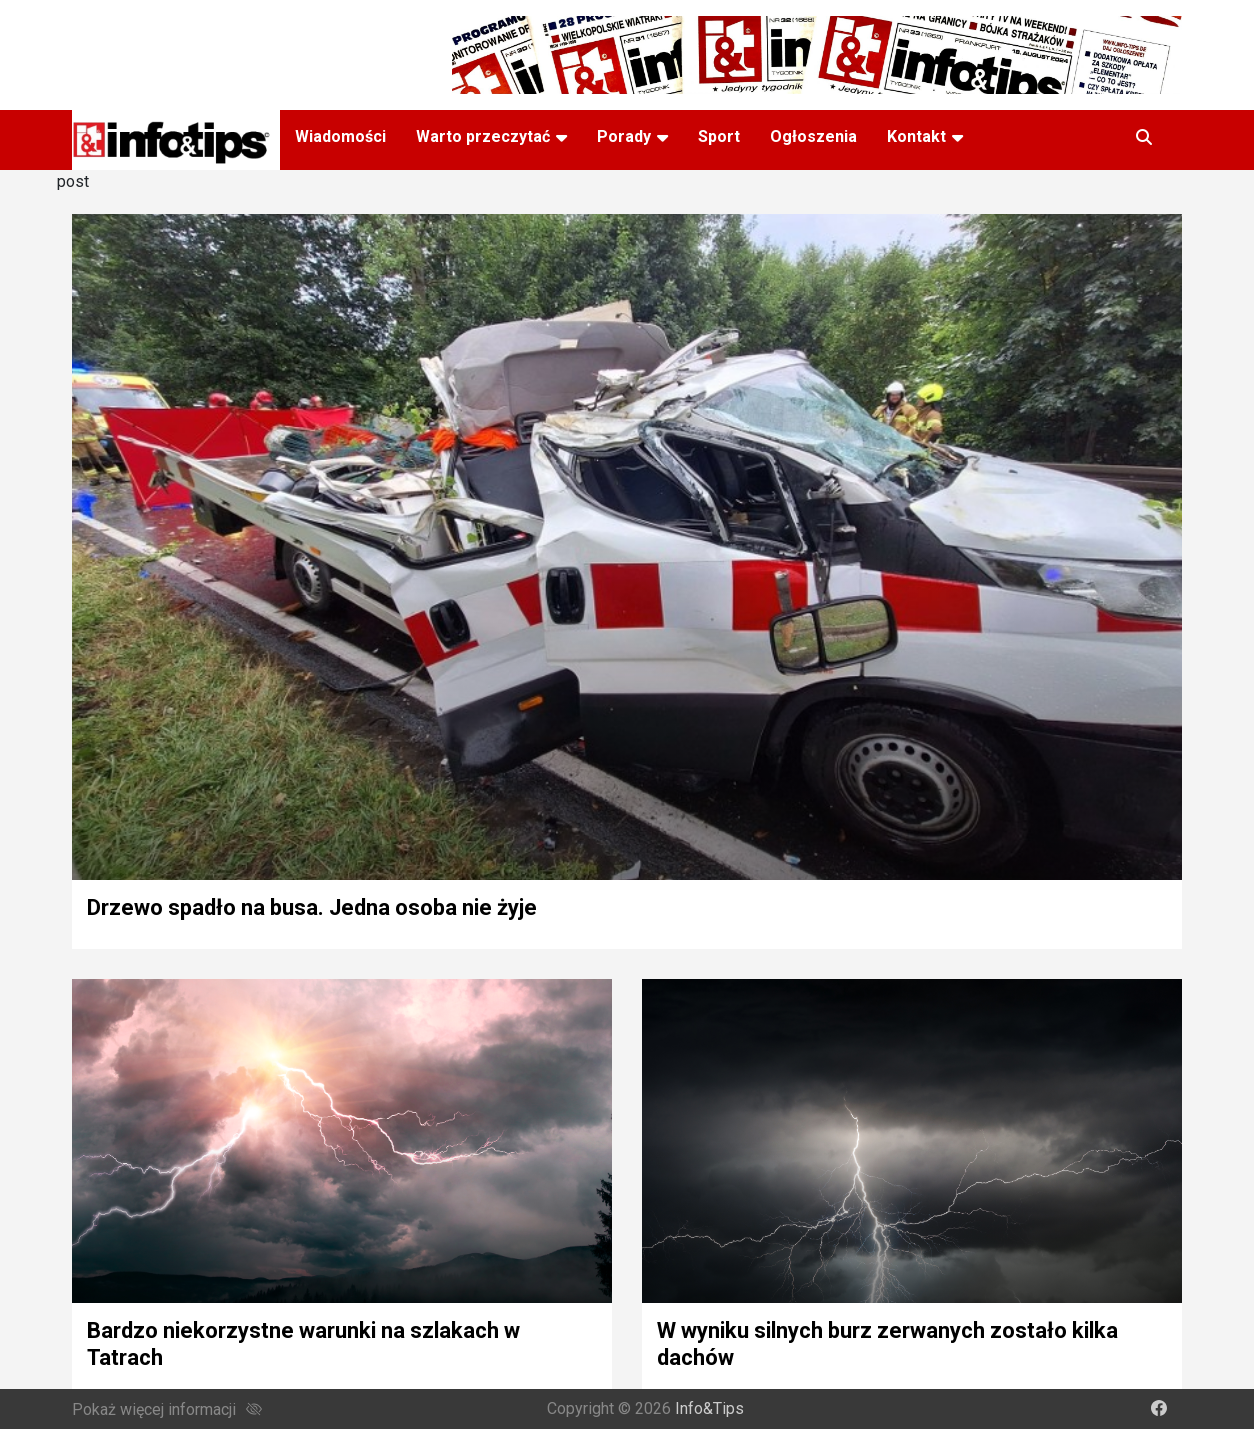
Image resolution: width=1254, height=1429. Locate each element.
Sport (719, 136)
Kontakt (916, 136)
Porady (624, 136)
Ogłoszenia (813, 136)
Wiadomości (340, 136)
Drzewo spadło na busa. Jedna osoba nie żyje (312, 907)
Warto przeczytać (483, 136)
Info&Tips (709, 1408)
